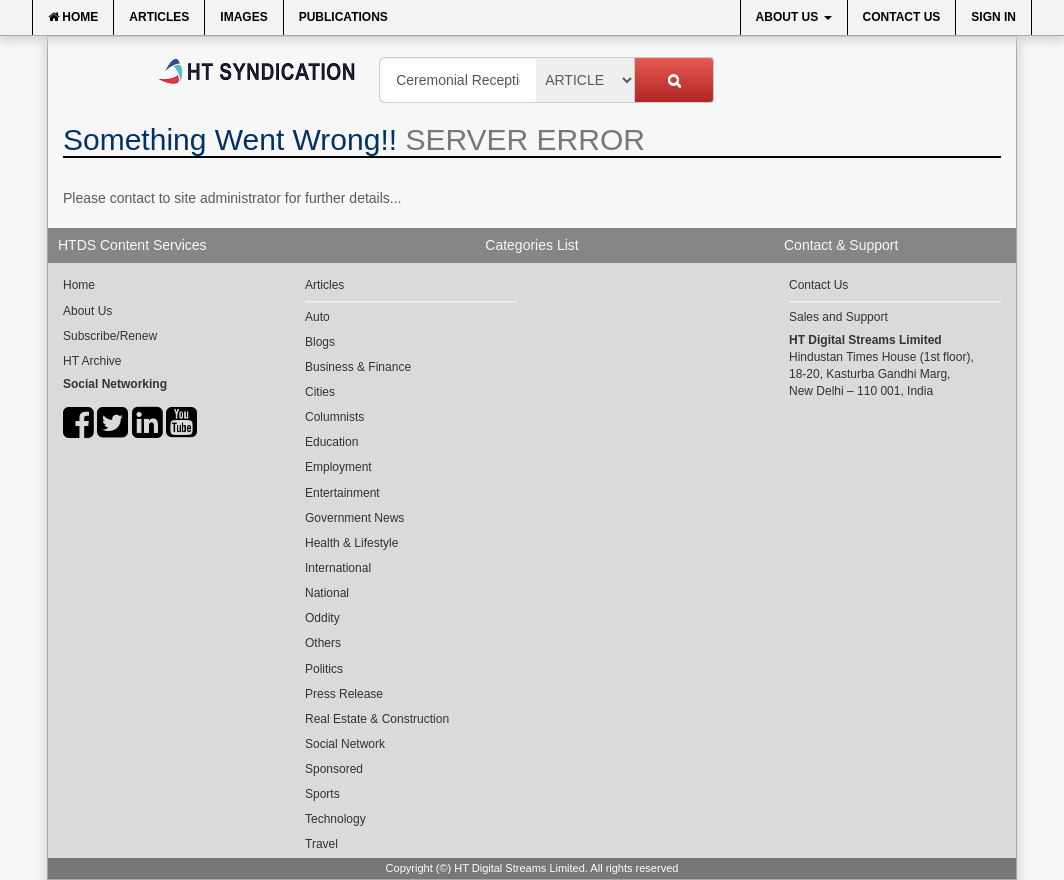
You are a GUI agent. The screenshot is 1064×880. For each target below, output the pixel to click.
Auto (317, 317)
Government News (354, 518)
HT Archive (92, 361)
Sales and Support (838, 317)
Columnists (334, 417)
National (327, 593)
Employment (338, 467)
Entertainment (342, 493)
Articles (159, 17)
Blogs (320, 342)
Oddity (322, 618)
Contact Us (902, 17)
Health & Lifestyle (351, 543)
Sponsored (334, 769)
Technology (335, 819)
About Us (794, 17)
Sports (322, 794)
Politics (324, 669)
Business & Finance (358, 367)
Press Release (344, 694)
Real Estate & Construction (377, 719)
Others (323, 643)
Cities (320, 392)
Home (73, 17)
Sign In (993, 17)
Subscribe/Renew (110, 336)
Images (243, 17)
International (338, 568)
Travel (321, 844)
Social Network (345, 744)
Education (331, 442)
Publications (343, 17)
